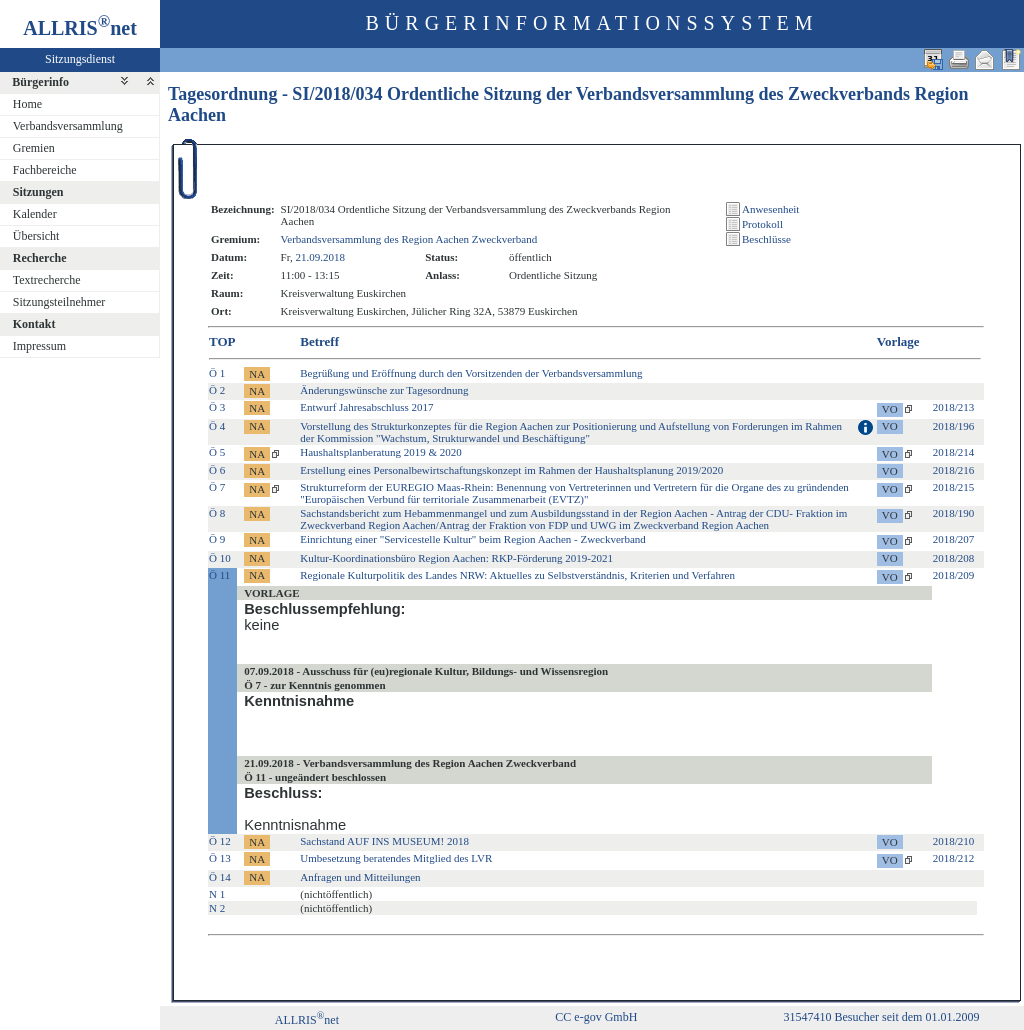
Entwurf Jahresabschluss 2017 (366, 407)
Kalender (35, 214)
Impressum (39, 346)
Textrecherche (47, 280)
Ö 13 (220, 858)
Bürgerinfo (40, 82)
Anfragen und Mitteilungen (360, 877)
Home (27, 104)
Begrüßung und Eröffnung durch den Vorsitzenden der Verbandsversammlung (471, 373)
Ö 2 (217, 390)
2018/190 (954, 513)
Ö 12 (220, 841)
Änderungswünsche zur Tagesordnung (384, 390)
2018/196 (954, 426)
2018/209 (954, 575)
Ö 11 (219, 575)
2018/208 (954, 558)
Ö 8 (217, 513)
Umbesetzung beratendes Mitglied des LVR (396, 858)
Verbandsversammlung (68, 126)
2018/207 (954, 539)
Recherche (40, 258)
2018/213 (954, 407)
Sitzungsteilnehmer (59, 302)
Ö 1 (217, 373)
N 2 (217, 908)
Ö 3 (217, 407)
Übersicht (36, 236)
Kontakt (34, 324)
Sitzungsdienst (80, 59)
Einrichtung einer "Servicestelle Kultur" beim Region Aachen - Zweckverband (473, 539)
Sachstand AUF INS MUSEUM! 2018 (384, 841)
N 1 (217, 894)
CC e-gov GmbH (596, 1017)
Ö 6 (217, 470)
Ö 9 (217, 539)
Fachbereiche (45, 170)
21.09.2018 (320, 257)
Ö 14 (220, 877)
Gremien (34, 148)
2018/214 (954, 452)
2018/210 (954, 841)
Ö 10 (220, 558)
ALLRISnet (307, 1020)
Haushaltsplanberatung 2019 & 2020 (381, 452)
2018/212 (954, 858)
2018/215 (954, 487)
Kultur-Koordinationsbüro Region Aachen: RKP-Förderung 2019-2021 (456, 558)
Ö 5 (217, 452)
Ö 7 (217, 487)
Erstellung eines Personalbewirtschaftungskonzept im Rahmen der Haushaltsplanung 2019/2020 (511, 470)
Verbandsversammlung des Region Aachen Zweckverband (409, 239)
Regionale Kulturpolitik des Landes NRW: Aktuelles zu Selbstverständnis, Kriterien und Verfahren (517, 575)
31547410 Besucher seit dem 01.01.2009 (881, 1017)
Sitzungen (38, 192)
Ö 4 (217, 426)
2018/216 (954, 470)
